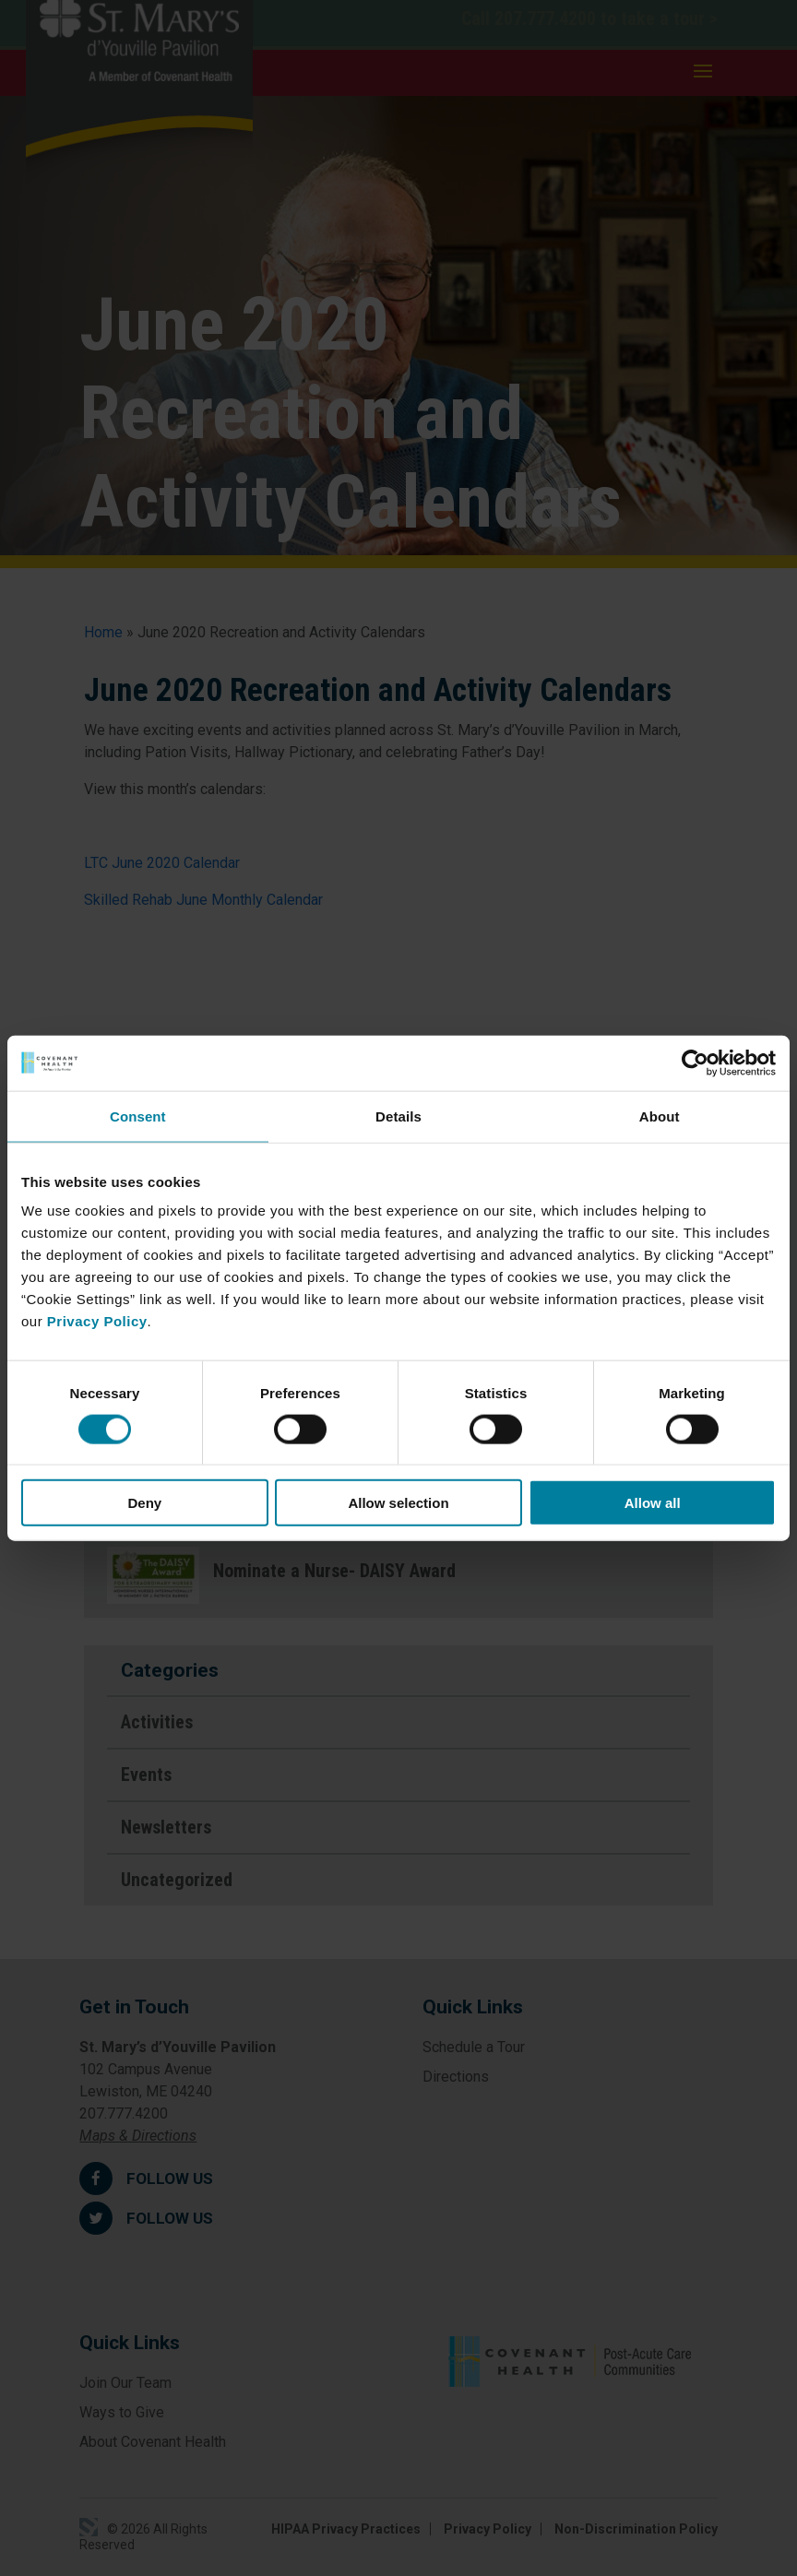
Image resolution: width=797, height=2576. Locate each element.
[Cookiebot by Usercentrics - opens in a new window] (695, 1062)
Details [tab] (398, 1115)
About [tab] (659, 1115)
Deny (144, 1503)
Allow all (653, 1503)
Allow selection (398, 1503)
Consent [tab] (138, 1115)
